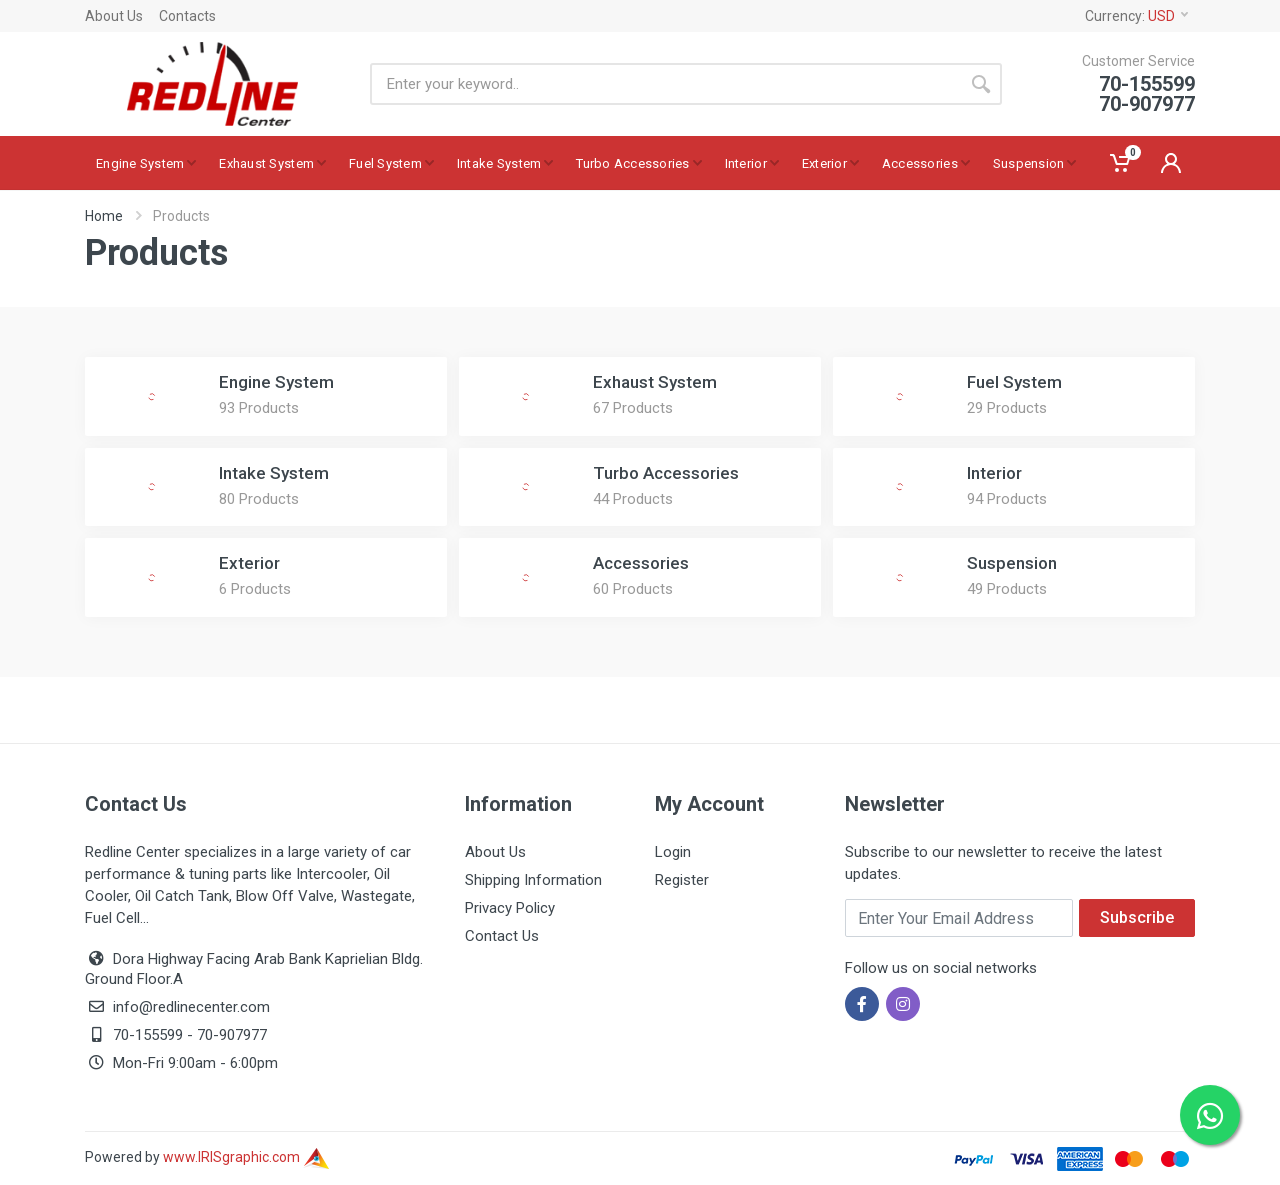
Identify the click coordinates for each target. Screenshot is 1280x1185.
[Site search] (665, 84)
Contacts (187, 16)
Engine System (276, 382)
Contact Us (502, 936)
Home (104, 216)
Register (682, 880)
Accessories (641, 563)
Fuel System (1014, 382)
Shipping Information (533, 880)
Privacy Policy (510, 908)
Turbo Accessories (666, 473)
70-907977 (232, 1035)
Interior (994, 473)
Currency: (1136, 16)
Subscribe (1137, 917)
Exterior (249, 563)
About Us (114, 16)
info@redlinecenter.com (191, 1007)
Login (673, 852)
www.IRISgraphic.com (246, 1157)
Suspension (1012, 563)
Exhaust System (655, 382)
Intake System (274, 473)
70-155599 (148, 1035)
